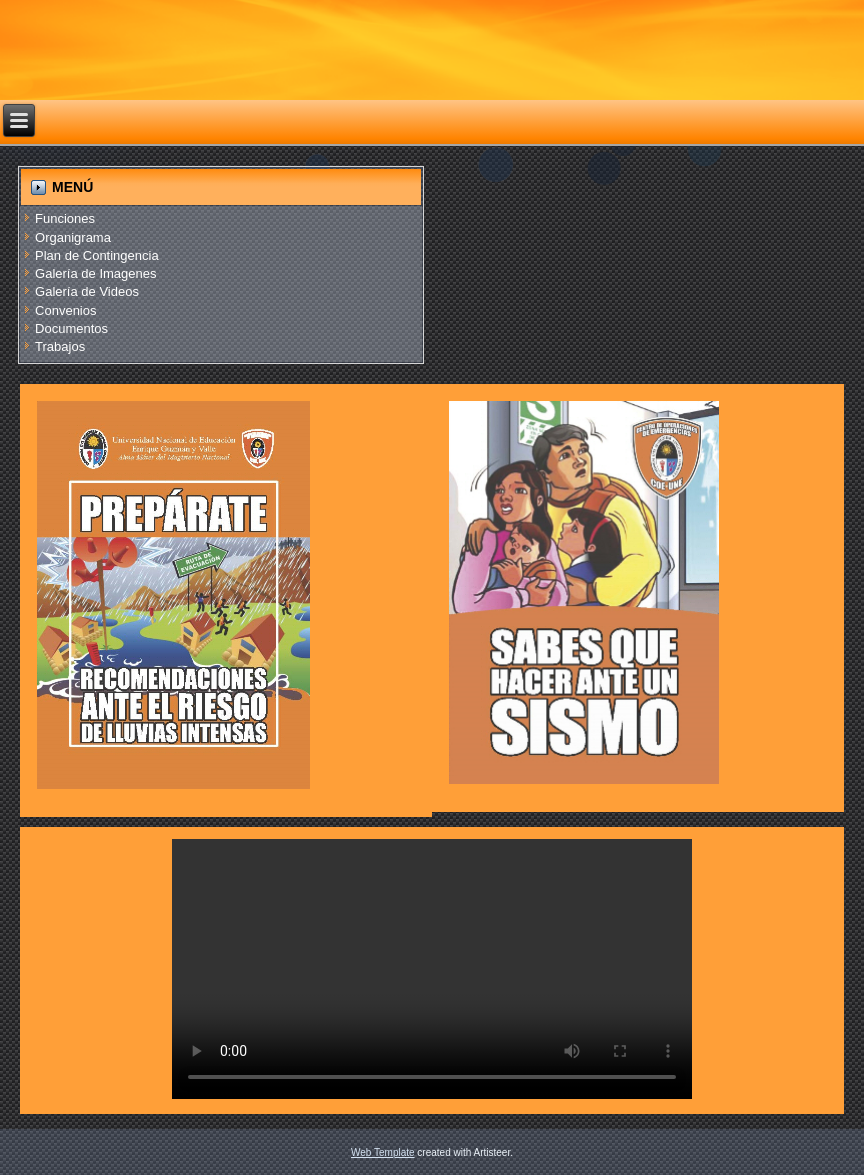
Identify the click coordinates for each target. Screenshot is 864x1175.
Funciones (65, 218)
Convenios (65, 310)
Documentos (71, 328)
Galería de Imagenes (95, 273)
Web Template (383, 1152)
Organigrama (73, 237)
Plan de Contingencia (97, 255)
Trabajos (60, 346)
